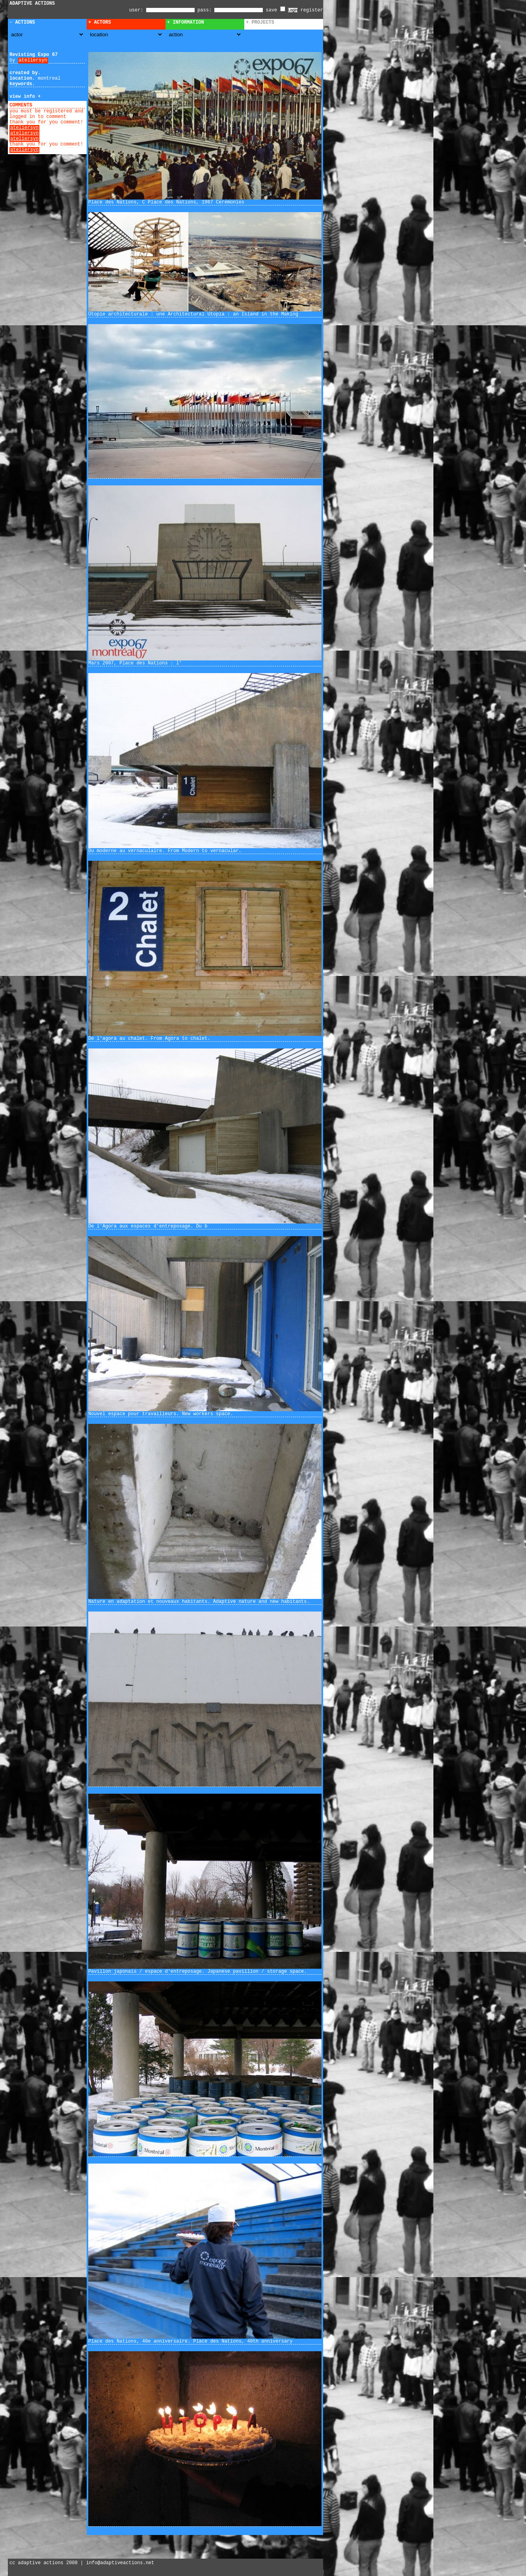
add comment (50, 105)
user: (137, 10)
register (311, 10)
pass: (204, 10)
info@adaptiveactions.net (120, 2563)
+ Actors (99, 22)
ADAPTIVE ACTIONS (32, 3)
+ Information (185, 22)
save (275, 10)
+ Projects (260, 22)
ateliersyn (33, 60)
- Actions (22, 22)
